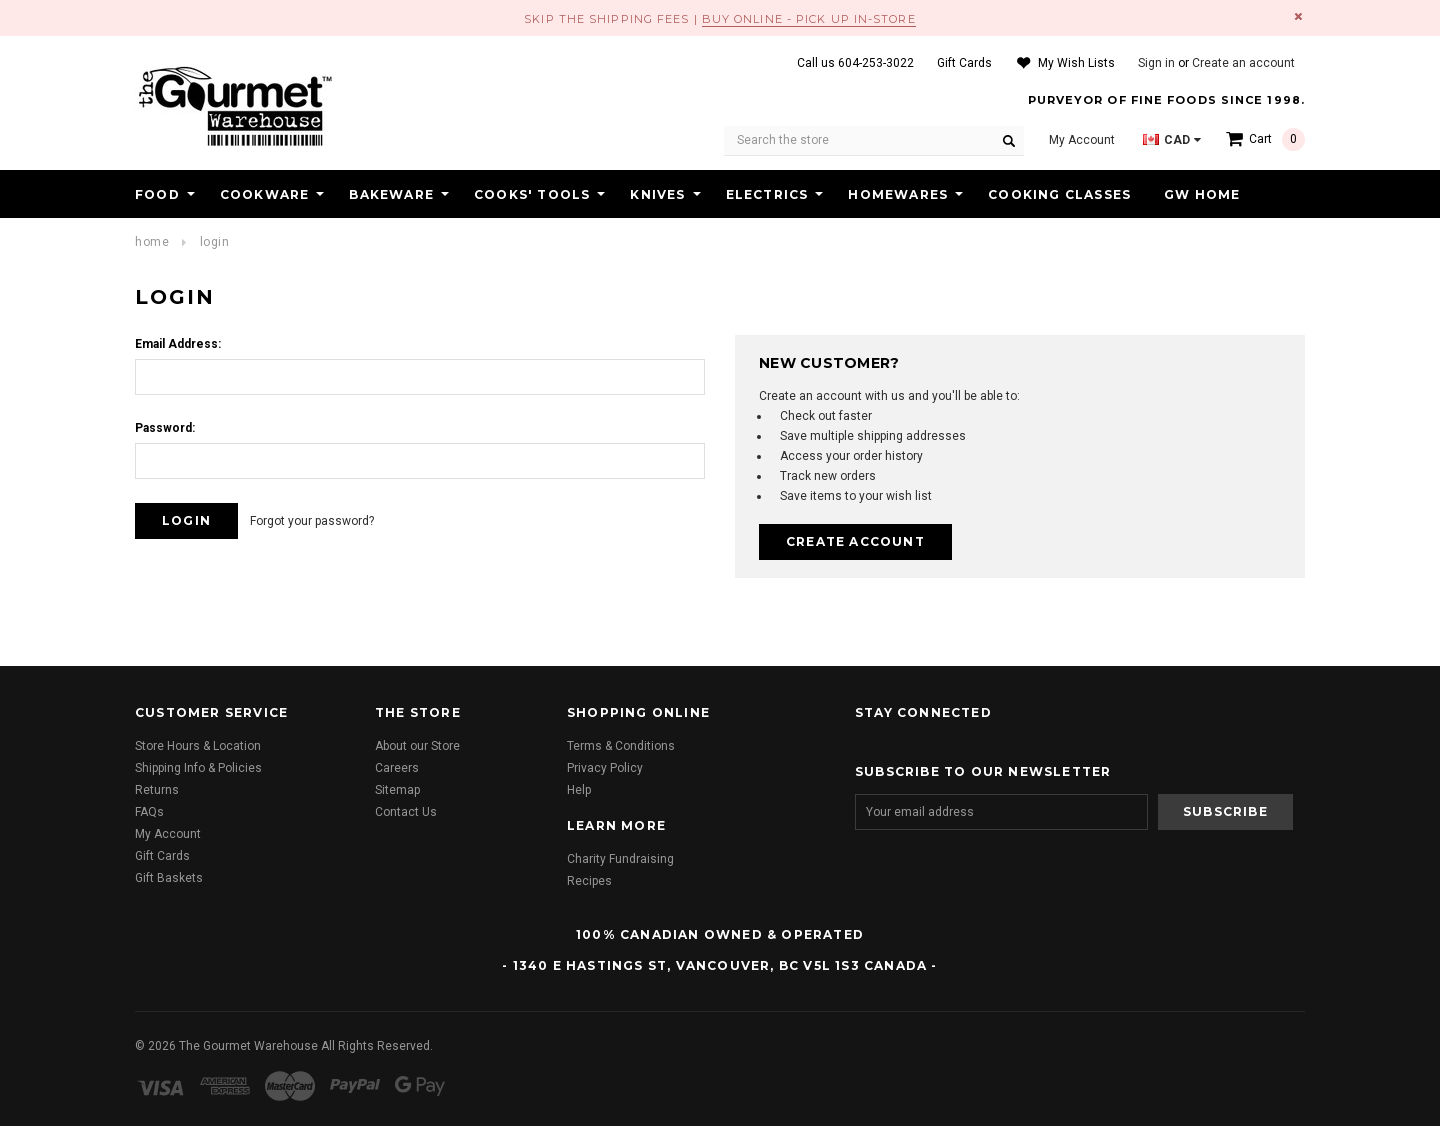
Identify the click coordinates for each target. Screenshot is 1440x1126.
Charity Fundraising (620, 859)
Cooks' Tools (532, 194)
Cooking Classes (1059, 194)
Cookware (265, 194)
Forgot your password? (312, 521)
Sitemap (397, 790)
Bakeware (391, 194)
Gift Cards (162, 856)
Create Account (855, 541)
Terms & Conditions (621, 746)
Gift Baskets (169, 878)
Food (157, 194)
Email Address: (178, 344)
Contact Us (406, 812)
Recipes (589, 881)
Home (152, 242)
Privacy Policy (605, 768)
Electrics (767, 194)
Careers (397, 768)
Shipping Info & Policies (198, 768)
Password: (165, 428)
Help (579, 790)
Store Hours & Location (198, 746)
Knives (657, 194)
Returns (157, 790)
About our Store (417, 746)
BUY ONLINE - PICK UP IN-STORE (809, 19)
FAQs (149, 812)
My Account (168, 834)
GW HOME (1202, 194)
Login (215, 242)
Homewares (898, 194)
